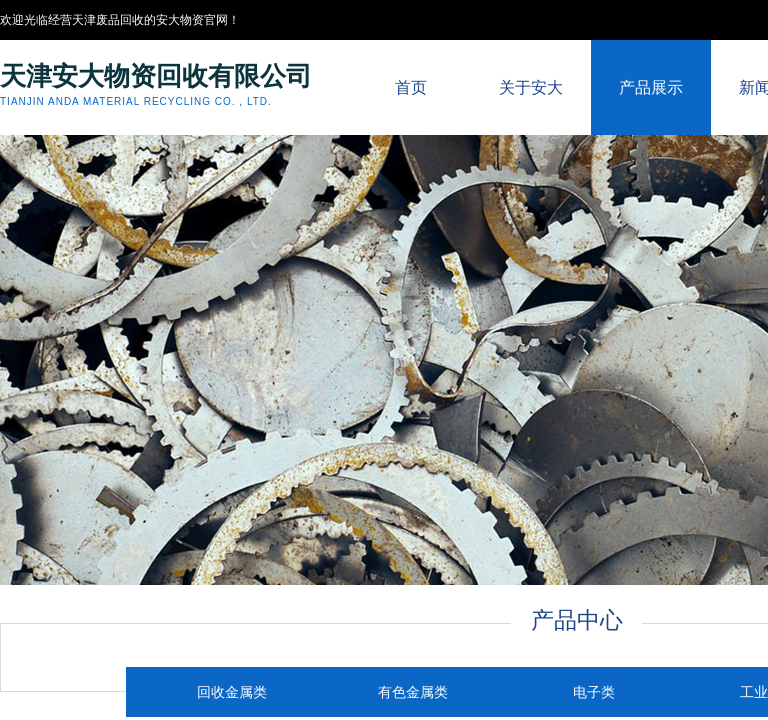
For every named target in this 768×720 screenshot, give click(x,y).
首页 (411, 87)
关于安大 (531, 87)
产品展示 (651, 87)
